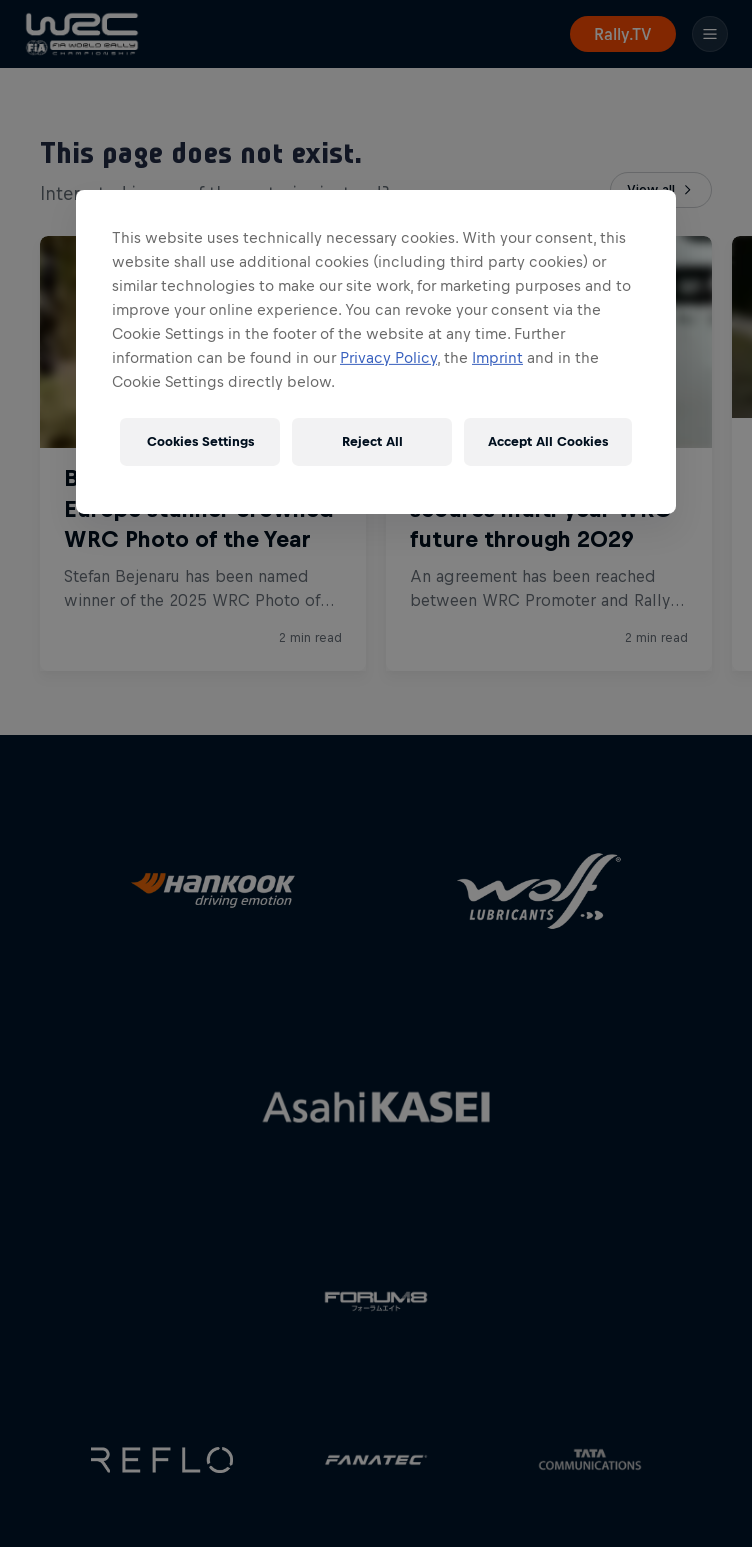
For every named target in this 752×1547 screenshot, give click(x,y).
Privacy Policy (388, 357)
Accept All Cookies (548, 441)
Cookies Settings (200, 441)
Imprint (497, 357)
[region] (376, 352)
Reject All (372, 441)
